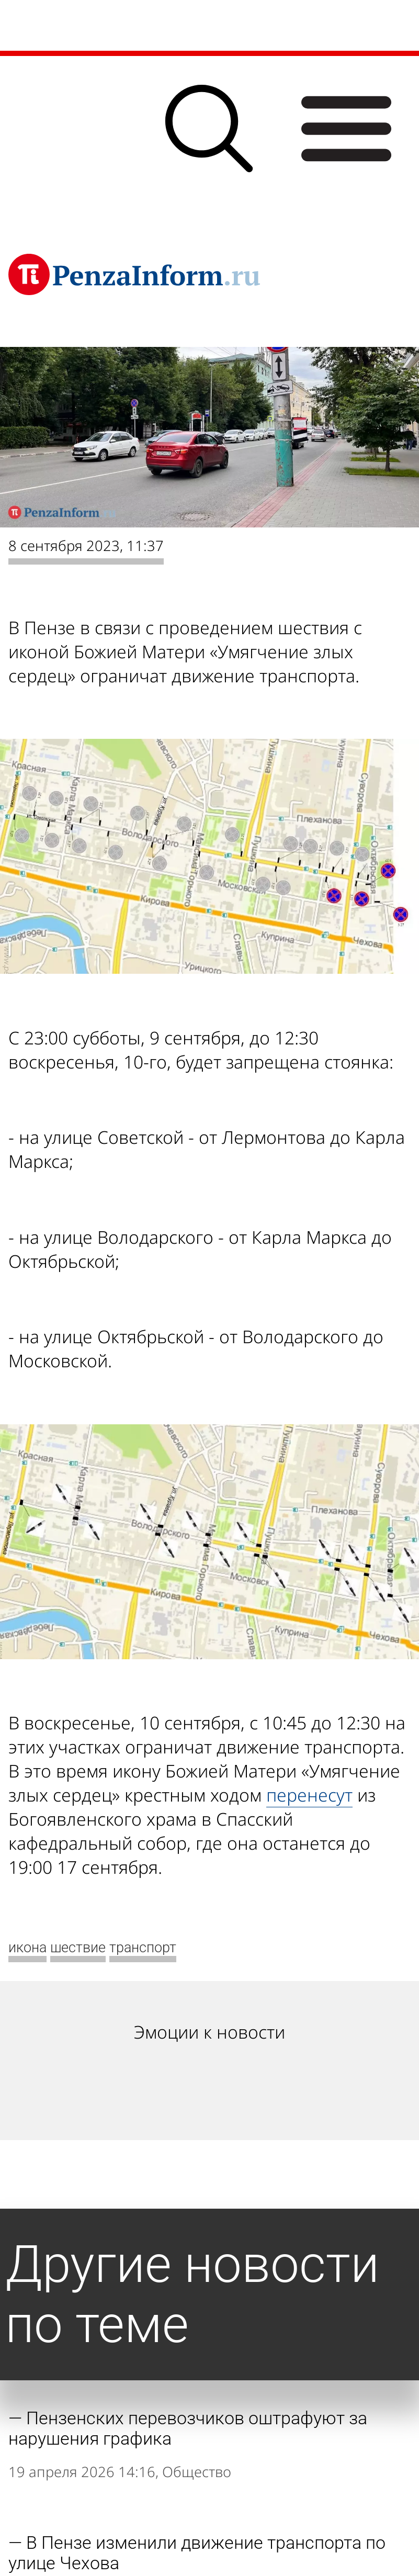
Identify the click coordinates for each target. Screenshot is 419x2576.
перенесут (309, 1795)
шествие (78, 1947)
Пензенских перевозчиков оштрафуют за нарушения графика (187, 2428)
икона (27, 1947)
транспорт (142, 1947)
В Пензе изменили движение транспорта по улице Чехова (197, 2553)
